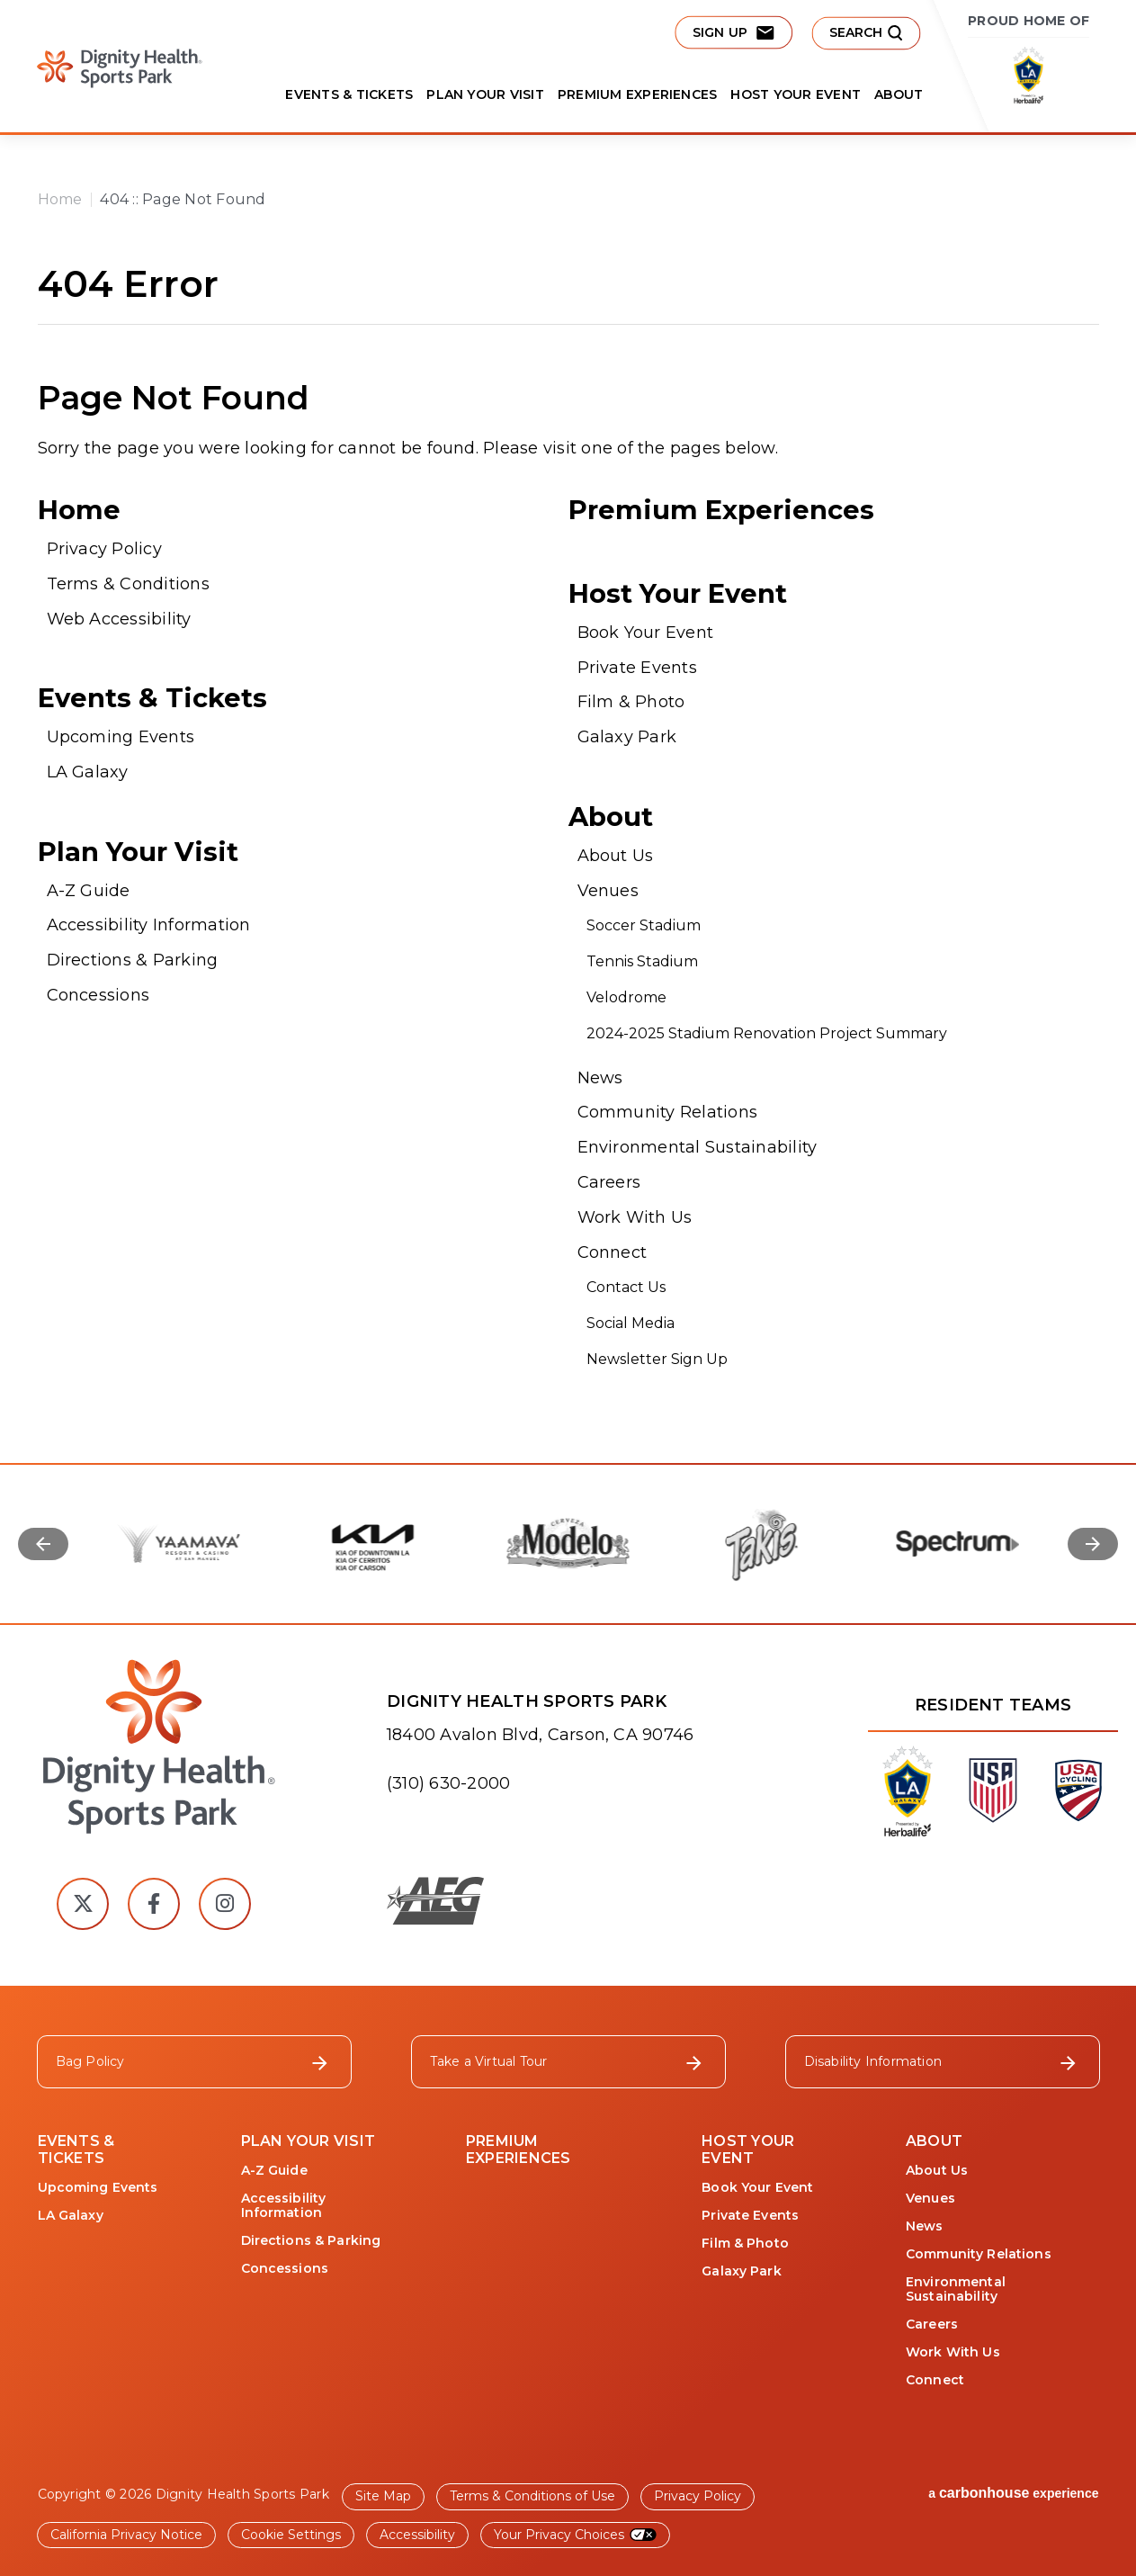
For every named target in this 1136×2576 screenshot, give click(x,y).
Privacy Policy (104, 549)
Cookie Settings (291, 2535)
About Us (615, 856)
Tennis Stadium (642, 961)
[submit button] (866, 32)
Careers (609, 1182)
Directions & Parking (133, 960)
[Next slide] (1093, 1544)
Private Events (637, 668)
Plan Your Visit (485, 94)
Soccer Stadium (643, 925)
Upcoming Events (121, 737)
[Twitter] (82, 1904)
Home (60, 199)
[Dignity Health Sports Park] (154, 1747)
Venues (608, 891)
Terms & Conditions (128, 584)
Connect (612, 1252)
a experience (1013, 2492)
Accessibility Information (149, 925)
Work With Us (635, 1217)
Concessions (98, 995)
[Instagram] (225, 1904)
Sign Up (733, 32)
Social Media (630, 1323)
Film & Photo (631, 702)
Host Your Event (795, 94)
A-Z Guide (88, 891)
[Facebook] (154, 1904)
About (898, 94)
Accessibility (417, 2535)
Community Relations (667, 1112)
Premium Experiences (638, 94)
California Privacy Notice (126, 2535)
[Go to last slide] (43, 1544)
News (600, 1078)
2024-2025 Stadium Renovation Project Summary (768, 1033)
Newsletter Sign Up (657, 1359)
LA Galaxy (88, 772)
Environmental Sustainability (697, 1147)
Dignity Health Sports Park (110, 68)
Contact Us (626, 1287)
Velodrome (626, 997)
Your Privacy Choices (559, 2535)
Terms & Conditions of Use (532, 2496)
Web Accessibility (119, 619)
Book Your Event (645, 632)
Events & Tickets (349, 94)
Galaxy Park (627, 737)
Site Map (383, 2496)
